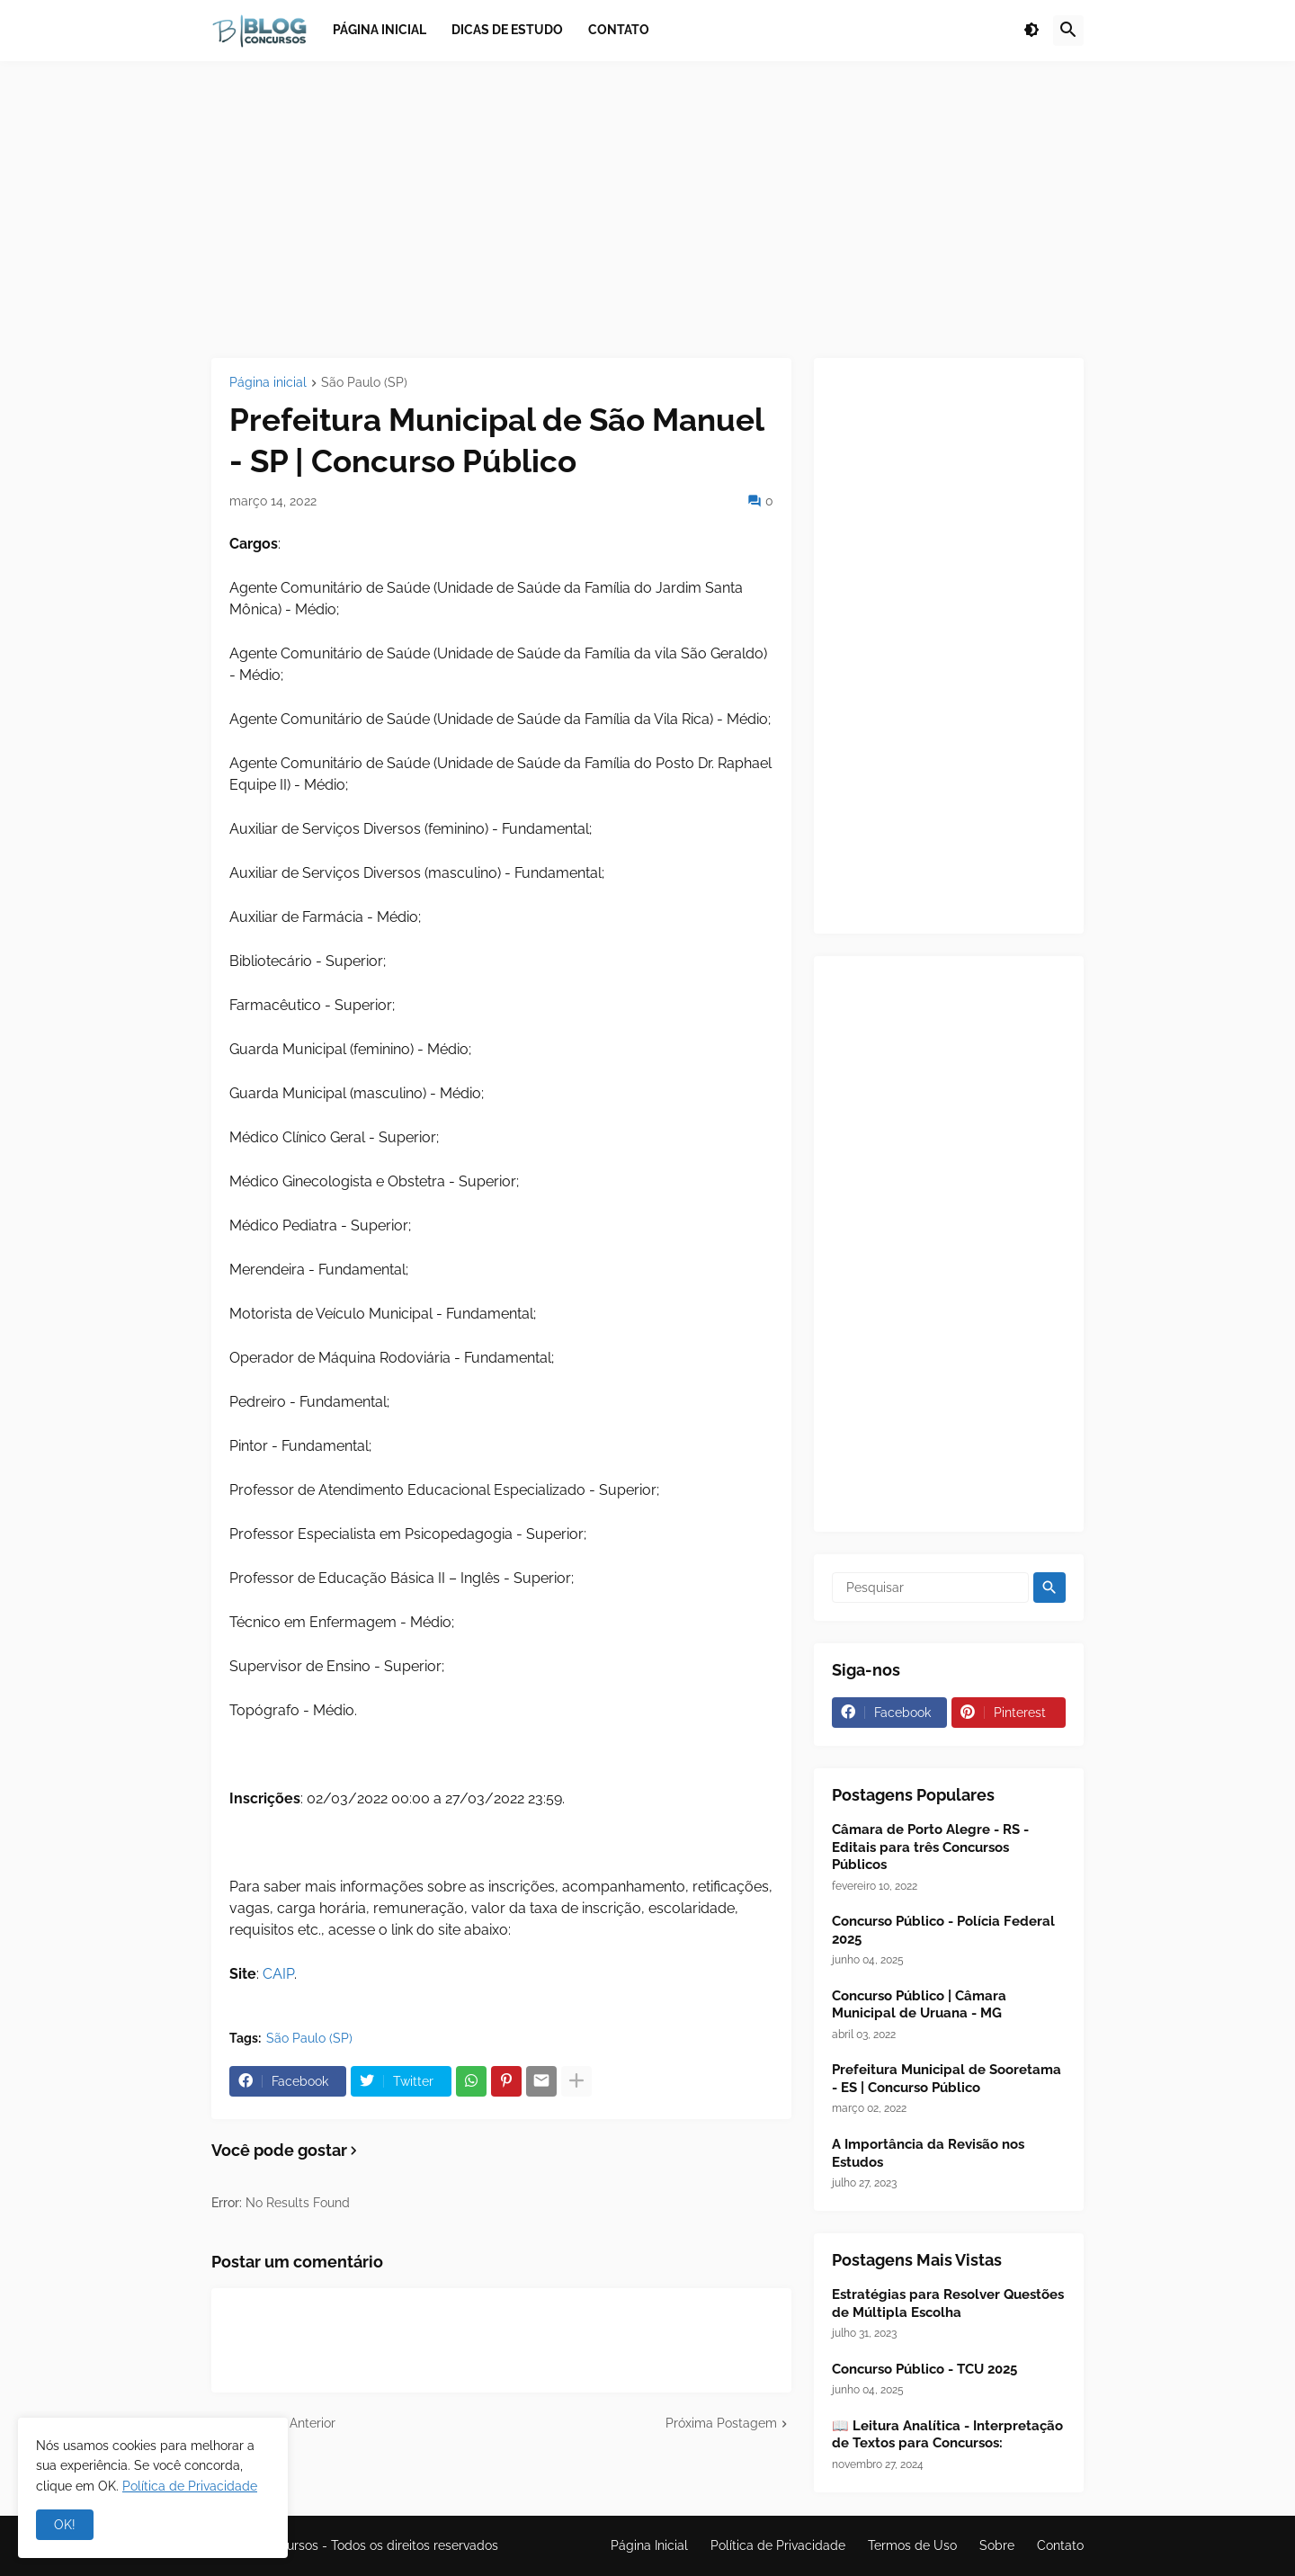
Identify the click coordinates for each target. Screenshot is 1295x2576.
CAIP (278, 1973)
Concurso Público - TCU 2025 (924, 2369)
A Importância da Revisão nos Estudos (928, 2153)
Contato (1060, 2545)
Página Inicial (649, 2545)
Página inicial (268, 382)
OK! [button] (65, 2525)
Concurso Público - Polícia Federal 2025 (943, 1930)
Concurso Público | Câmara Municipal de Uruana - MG (919, 2005)
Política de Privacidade (777, 2545)
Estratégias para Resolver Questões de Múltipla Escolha (948, 2303)
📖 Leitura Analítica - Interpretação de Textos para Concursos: (947, 2435)
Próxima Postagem (721, 2423)
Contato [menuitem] (618, 29)
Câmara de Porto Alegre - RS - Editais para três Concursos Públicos (930, 1847)
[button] (1031, 30)
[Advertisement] (647, 209)
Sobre (996, 2545)
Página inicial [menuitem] (379, 29)
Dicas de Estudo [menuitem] (507, 29)
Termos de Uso (912, 2545)
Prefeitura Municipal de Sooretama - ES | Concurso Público (946, 2079)
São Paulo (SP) (364, 382)
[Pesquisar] (930, 1587)
